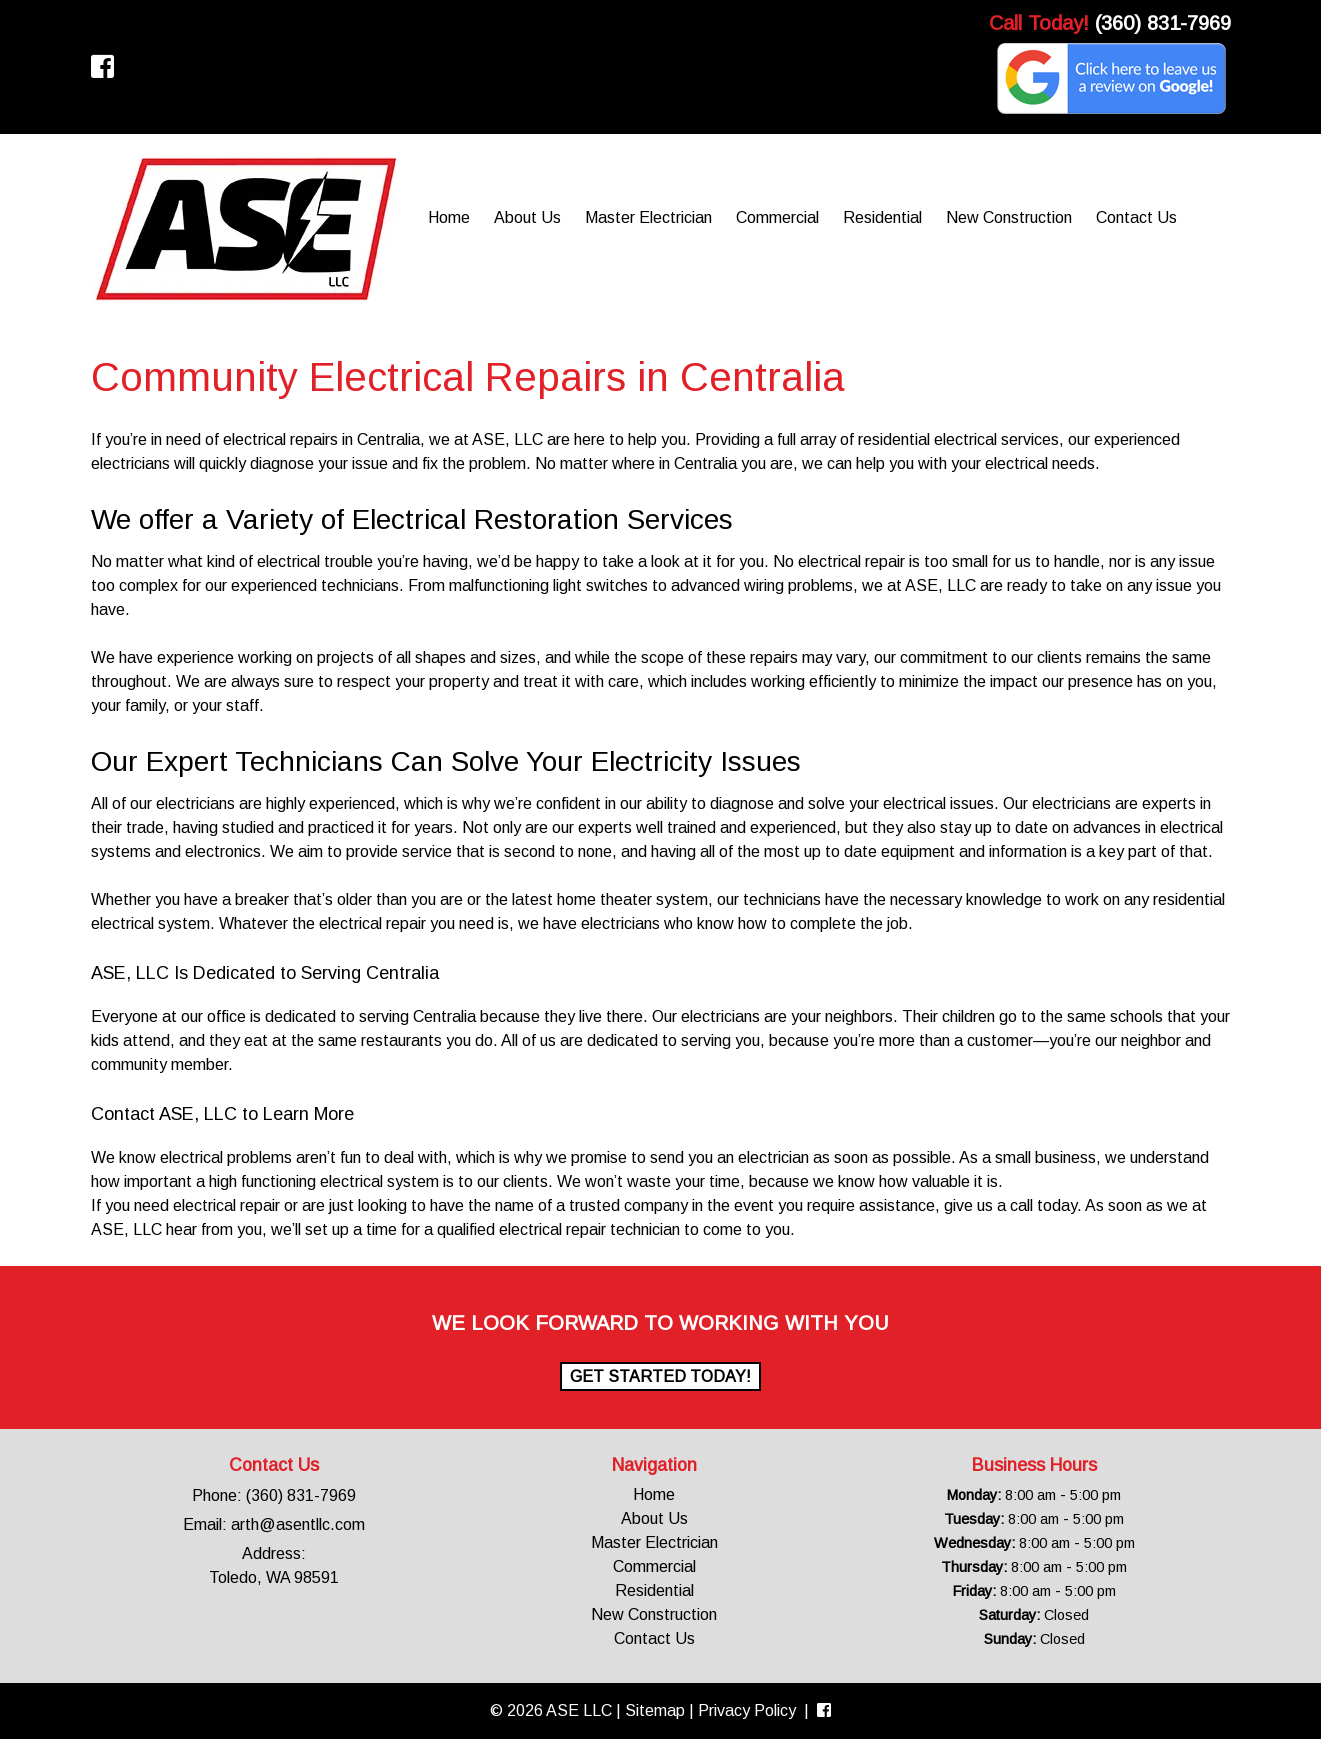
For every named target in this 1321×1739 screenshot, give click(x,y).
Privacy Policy (747, 1710)
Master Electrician (648, 217)
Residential (882, 217)
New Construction (1009, 217)
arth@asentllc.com (298, 1524)
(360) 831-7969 (1163, 23)
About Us (527, 217)
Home (449, 217)
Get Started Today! (660, 1376)
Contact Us (1136, 217)
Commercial (777, 217)
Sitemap (655, 1710)
